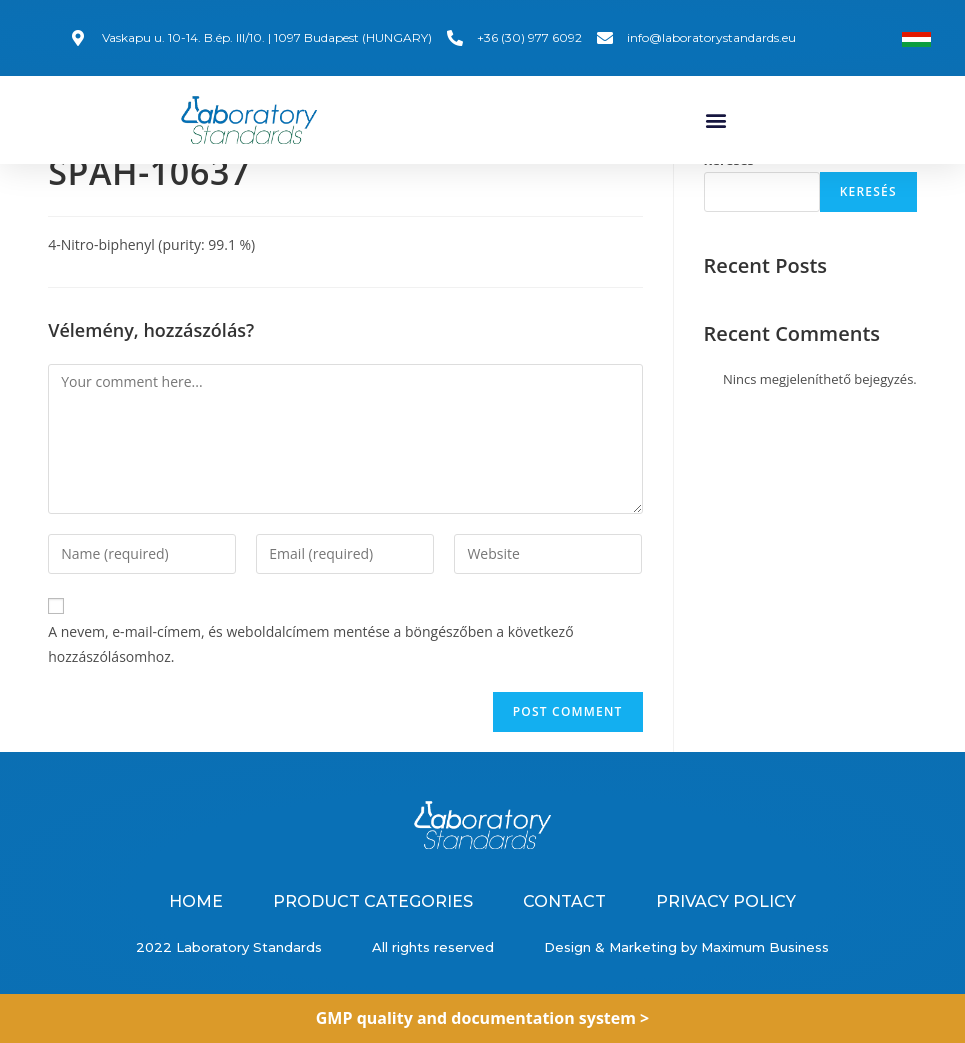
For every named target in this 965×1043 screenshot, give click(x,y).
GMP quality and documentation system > (483, 1018)
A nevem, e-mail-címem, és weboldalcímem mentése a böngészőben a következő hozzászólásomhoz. (310, 659)
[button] (716, 119)
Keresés (729, 175)
